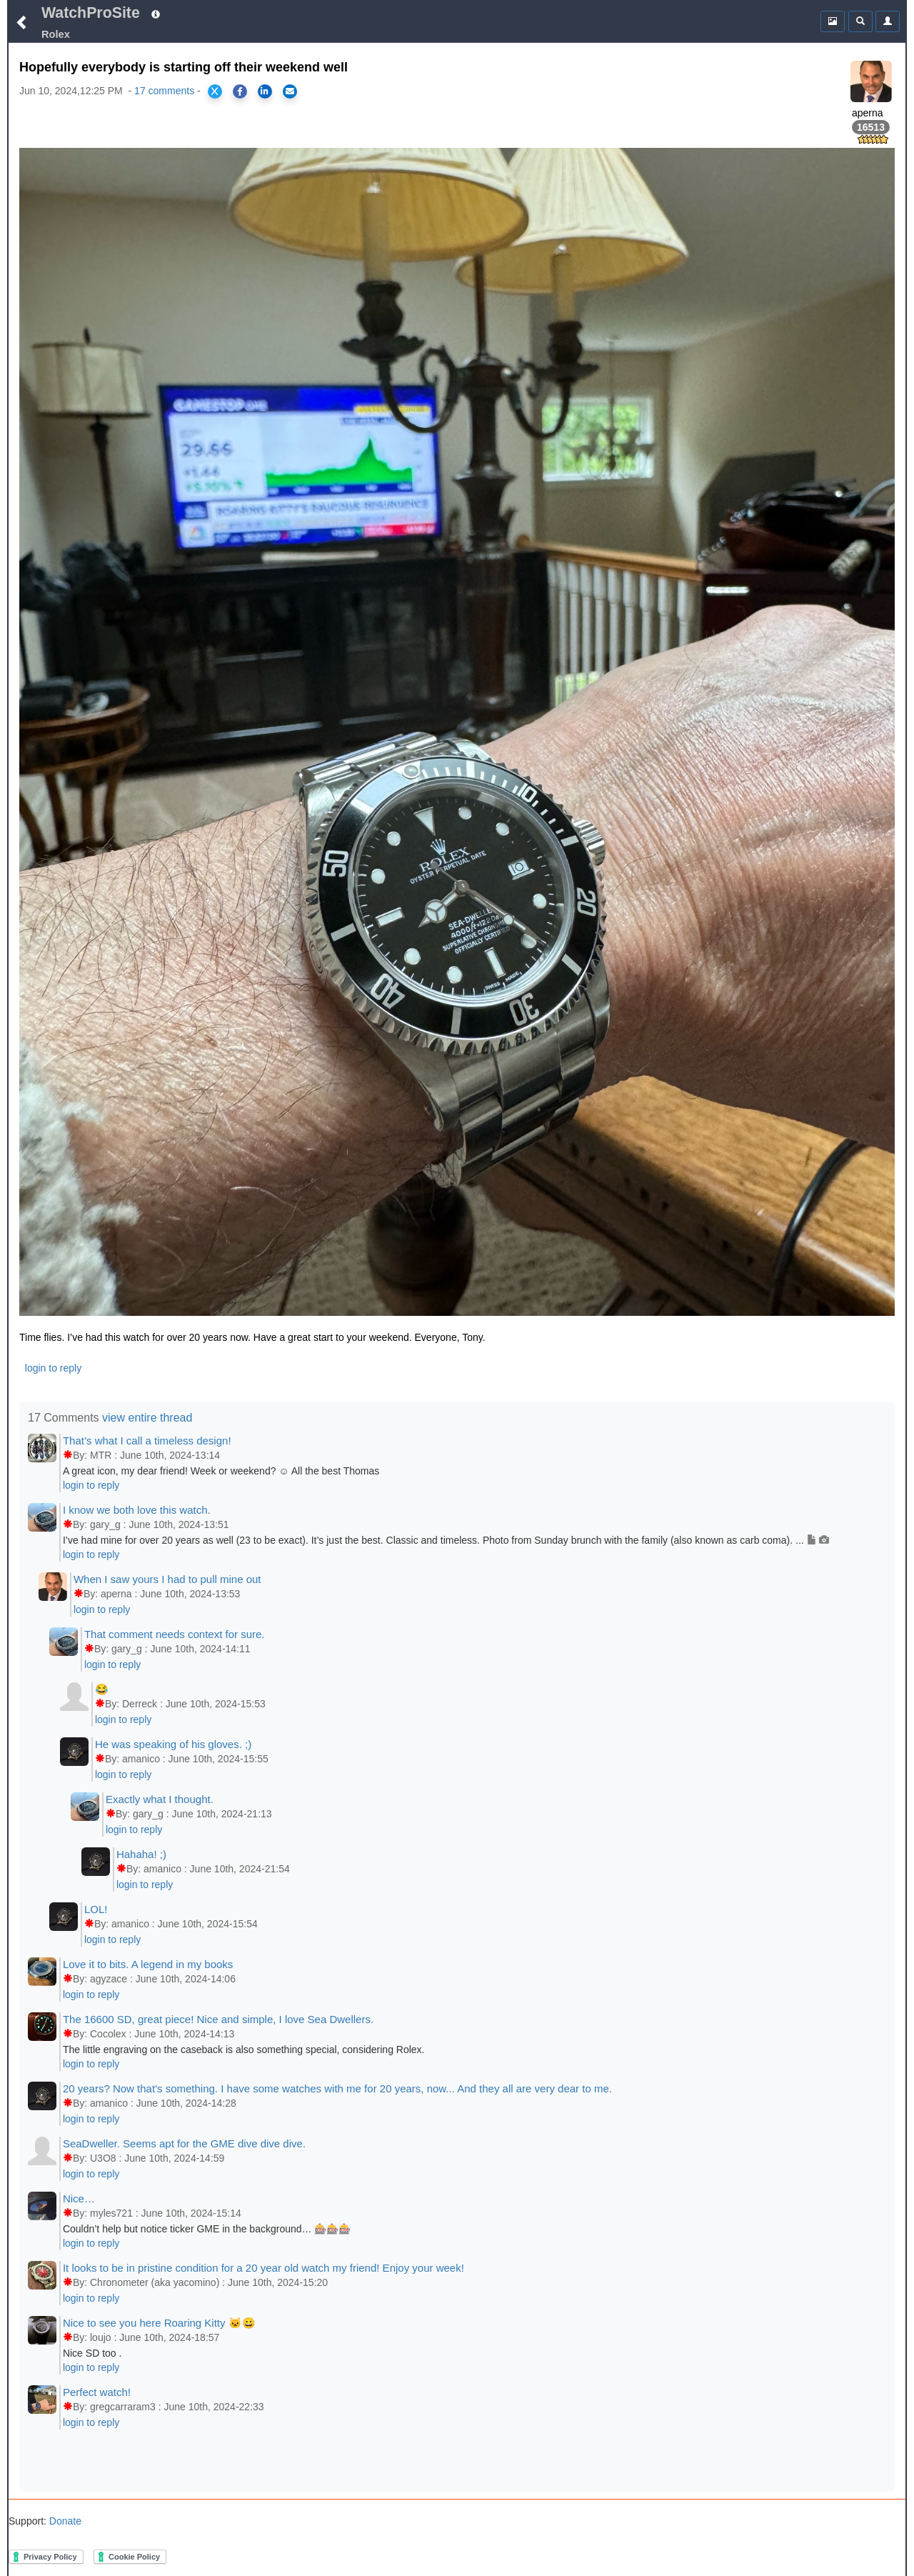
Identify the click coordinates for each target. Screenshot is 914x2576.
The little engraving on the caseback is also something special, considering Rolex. (244, 2049)
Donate (63, 2521)
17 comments (164, 90)
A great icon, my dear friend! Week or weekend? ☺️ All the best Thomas (221, 1471)
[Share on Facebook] (240, 91)
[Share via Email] (290, 91)
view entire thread (147, 1418)
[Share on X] (215, 91)
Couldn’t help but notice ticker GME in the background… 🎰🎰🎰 (207, 2229)
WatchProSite (90, 12)
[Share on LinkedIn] (265, 91)
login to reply (53, 1368)
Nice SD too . (92, 2353)
